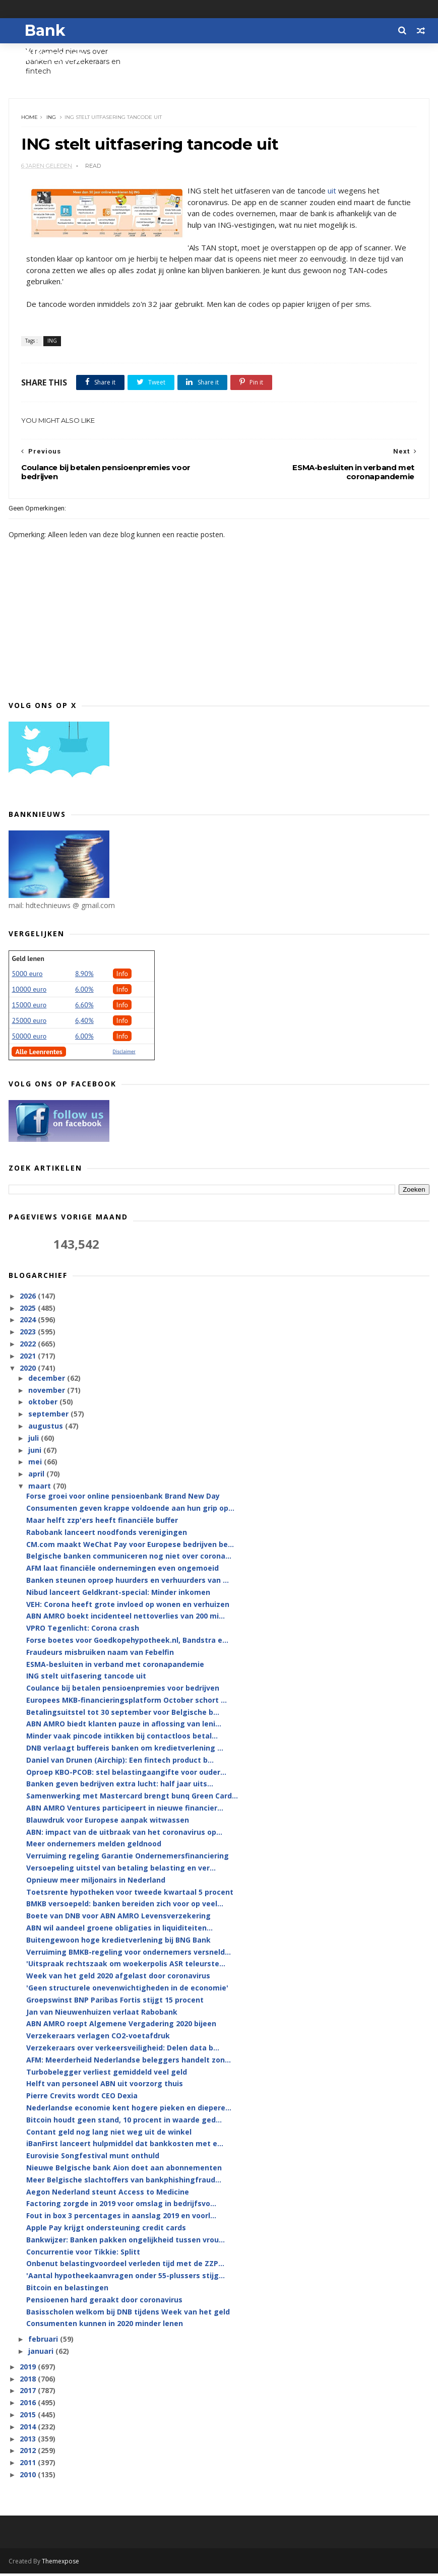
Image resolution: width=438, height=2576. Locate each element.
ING (51, 118)
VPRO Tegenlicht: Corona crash (82, 1630)
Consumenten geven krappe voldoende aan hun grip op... (130, 1510)
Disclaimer (124, 1054)
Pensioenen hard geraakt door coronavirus (104, 2302)
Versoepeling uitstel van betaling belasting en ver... (121, 1870)
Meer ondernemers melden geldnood (93, 1846)
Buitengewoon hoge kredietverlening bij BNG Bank (118, 1942)
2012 (29, 2453)
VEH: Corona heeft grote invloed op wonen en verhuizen (127, 1607)
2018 (29, 2381)
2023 (29, 1334)
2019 (29, 2369)
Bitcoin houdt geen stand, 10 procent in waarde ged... (124, 2122)
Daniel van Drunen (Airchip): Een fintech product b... (120, 1762)
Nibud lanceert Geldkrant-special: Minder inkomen (118, 1594)
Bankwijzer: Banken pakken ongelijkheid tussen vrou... (125, 2242)
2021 (29, 1358)
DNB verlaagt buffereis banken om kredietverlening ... (124, 1750)
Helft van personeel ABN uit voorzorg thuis (104, 2086)
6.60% (84, 1007)
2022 (29, 1346)
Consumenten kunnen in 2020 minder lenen (104, 2326)
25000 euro (29, 1022)
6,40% (84, 1022)
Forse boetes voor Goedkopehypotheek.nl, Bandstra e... (127, 1642)
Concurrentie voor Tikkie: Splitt (83, 2254)
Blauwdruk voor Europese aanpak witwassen (107, 1822)
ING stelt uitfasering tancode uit (86, 1679)
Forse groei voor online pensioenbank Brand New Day (123, 1499)
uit (332, 192)
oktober (43, 1404)
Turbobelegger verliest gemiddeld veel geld (106, 2074)
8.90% (84, 976)
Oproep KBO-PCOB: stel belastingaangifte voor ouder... (126, 1774)
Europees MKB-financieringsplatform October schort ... (126, 1702)
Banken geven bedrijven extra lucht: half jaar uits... (119, 1786)
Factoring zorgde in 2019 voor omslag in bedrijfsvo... (121, 2206)
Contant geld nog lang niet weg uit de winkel (109, 2134)
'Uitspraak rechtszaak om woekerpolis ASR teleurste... (125, 1966)
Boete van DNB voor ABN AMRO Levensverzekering (118, 1918)
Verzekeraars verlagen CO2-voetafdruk (98, 2038)
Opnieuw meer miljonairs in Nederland (95, 1882)
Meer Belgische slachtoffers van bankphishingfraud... (123, 2182)
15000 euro (29, 1007)
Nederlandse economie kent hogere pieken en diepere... (128, 2110)
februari (44, 2341)
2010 (29, 2477)
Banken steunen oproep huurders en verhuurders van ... (127, 1582)
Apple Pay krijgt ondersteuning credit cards (106, 2230)
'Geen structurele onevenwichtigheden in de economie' (127, 1990)
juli (34, 1440)
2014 (29, 2429)
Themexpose (60, 2563)
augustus (46, 1428)
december (47, 1380)
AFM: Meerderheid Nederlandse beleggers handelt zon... (128, 2062)
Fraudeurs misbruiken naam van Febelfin (100, 1654)
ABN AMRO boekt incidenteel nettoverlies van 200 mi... (125, 1619)
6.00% (84, 991)
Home (30, 118)
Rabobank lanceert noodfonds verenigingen (106, 1534)
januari (41, 2353)
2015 (29, 2417)
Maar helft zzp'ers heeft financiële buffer (102, 1522)
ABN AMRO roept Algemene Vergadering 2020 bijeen (121, 2026)
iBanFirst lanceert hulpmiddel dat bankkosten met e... (124, 2146)
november (47, 1392)
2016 (29, 2405)
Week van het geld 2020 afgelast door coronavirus (118, 1978)
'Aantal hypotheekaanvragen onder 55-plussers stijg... (125, 2278)
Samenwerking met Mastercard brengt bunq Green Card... (132, 1799)
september (49, 1417)
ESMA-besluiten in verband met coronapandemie (115, 1666)
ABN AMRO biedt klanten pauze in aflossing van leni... (123, 1726)
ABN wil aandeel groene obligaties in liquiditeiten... (119, 1930)
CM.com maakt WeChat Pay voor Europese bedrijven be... (130, 1547)
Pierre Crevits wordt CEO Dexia (82, 2098)
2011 (29, 2465)
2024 (29, 1322)
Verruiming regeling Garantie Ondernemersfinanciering (127, 1858)
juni (35, 1452)
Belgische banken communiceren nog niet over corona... (128, 1559)
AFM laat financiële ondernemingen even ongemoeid (122, 1570)
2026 (29, 1298)
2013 (29, 2441)
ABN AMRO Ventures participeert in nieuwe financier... (124, 1810)
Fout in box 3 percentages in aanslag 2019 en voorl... (121, 2218)
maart (40, 1488)
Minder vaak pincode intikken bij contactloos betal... (122, 1739)
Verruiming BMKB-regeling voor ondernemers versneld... (128, 1954)
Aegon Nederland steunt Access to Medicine (107, 2194)
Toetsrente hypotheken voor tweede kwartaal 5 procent (129, 1894)
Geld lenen (28, 960)
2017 (29, 2393)
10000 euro (29, 991)
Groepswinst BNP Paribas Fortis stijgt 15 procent (115, 2002)
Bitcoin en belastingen (67, 2290)
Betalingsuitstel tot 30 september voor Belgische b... (122, 1714)
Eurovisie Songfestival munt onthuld (92, 2158)
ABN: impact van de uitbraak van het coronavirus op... (124, 1834)
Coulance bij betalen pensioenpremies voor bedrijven (122, 1690)
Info (122, 976)
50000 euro (29, 1038)
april (37, 1477)
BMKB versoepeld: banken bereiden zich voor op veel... (124, 1906)
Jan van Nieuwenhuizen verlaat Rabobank (101, 2014)
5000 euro (27, 976)
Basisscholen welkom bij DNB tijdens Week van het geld (128, 2314)
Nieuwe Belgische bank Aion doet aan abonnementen (124, 2170)
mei (36, 1464)
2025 (29, 1310)
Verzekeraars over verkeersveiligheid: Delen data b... (122, 2050)
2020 (29, 1370)
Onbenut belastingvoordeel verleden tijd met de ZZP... (125, 2266)
